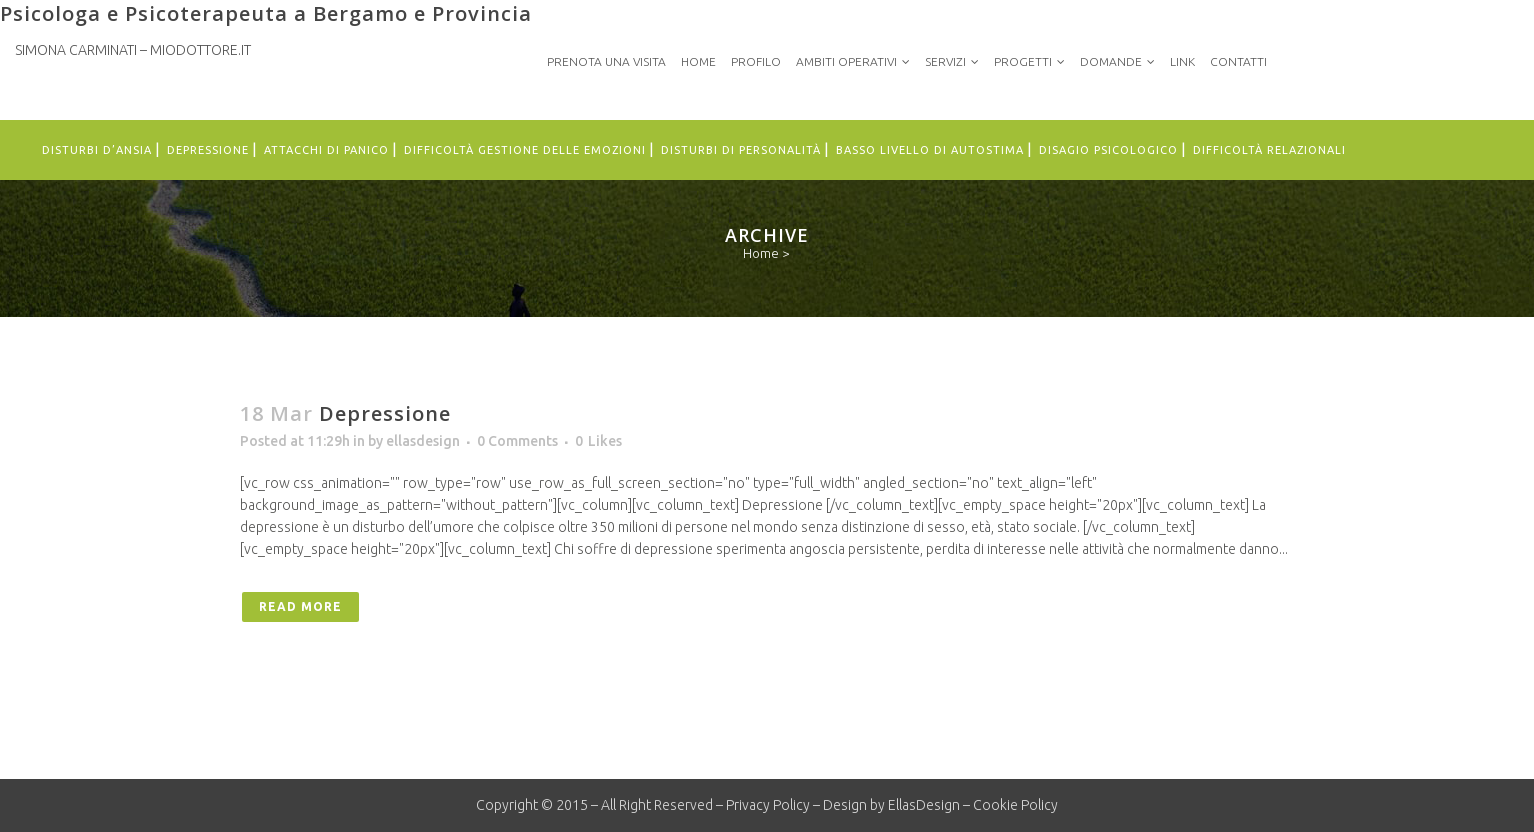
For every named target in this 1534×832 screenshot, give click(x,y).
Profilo (756, 61)
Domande (1111, 61)
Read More (300, 606)
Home (698, 61)
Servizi (945, 61)
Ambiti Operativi (846, 61)
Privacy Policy (768, 805)
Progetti (1023, 61)
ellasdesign (423, 441)
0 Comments (517, 441)
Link (1182, 61)
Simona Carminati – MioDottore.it (133, 50)
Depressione (385, 413)
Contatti (1238, 61)
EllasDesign (924, 805)
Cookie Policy (1015, 805)
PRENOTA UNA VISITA (606, 61)
